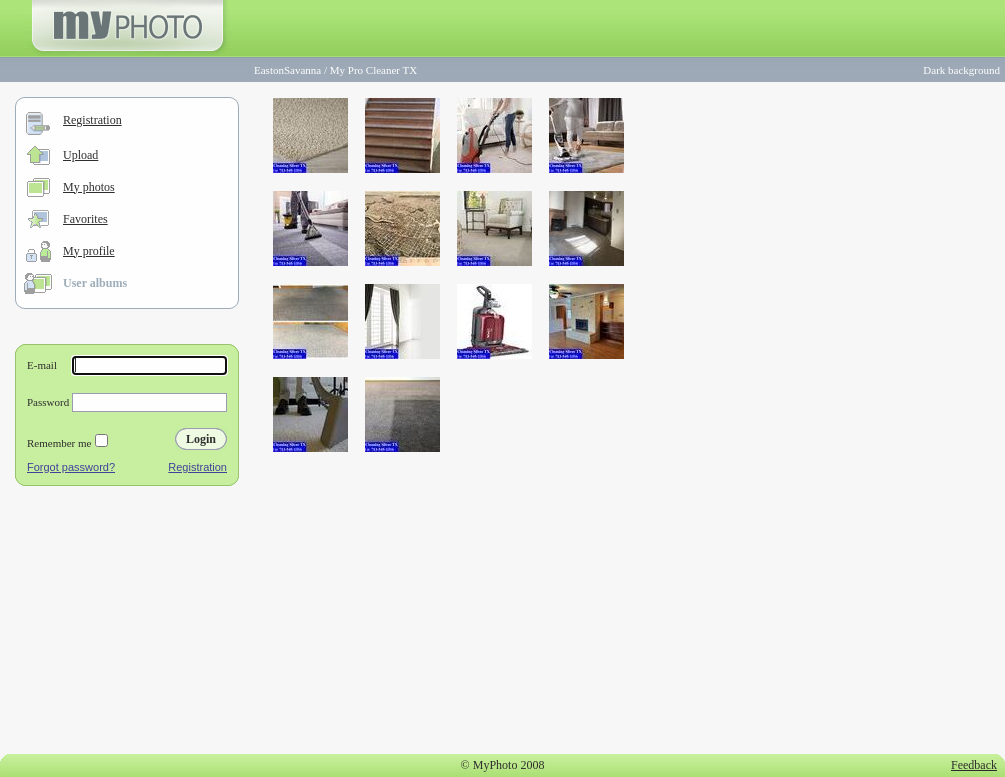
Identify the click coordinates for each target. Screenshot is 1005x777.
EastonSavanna (287, 70)
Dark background (961, 70)
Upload (80, 155)
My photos (89, 187)
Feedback (974, 765)
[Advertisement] (127, 624)
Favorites (85, 219)
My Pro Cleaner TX (373, 70)
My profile (89, 251)
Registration (92, 120)
